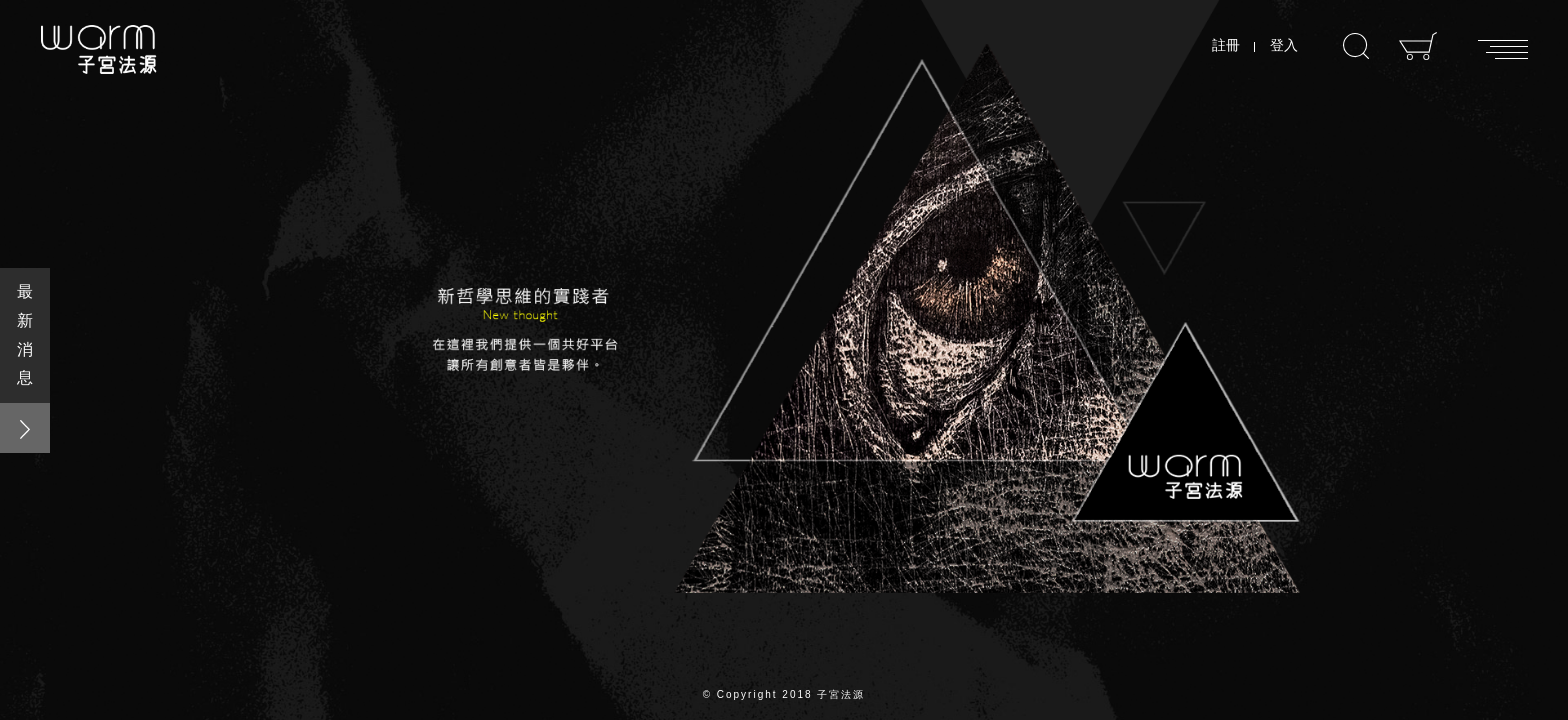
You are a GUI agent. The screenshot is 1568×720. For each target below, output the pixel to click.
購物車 (1418, 46)
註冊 (1226, 45)
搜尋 (1356, 46)
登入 (1284, 45)
